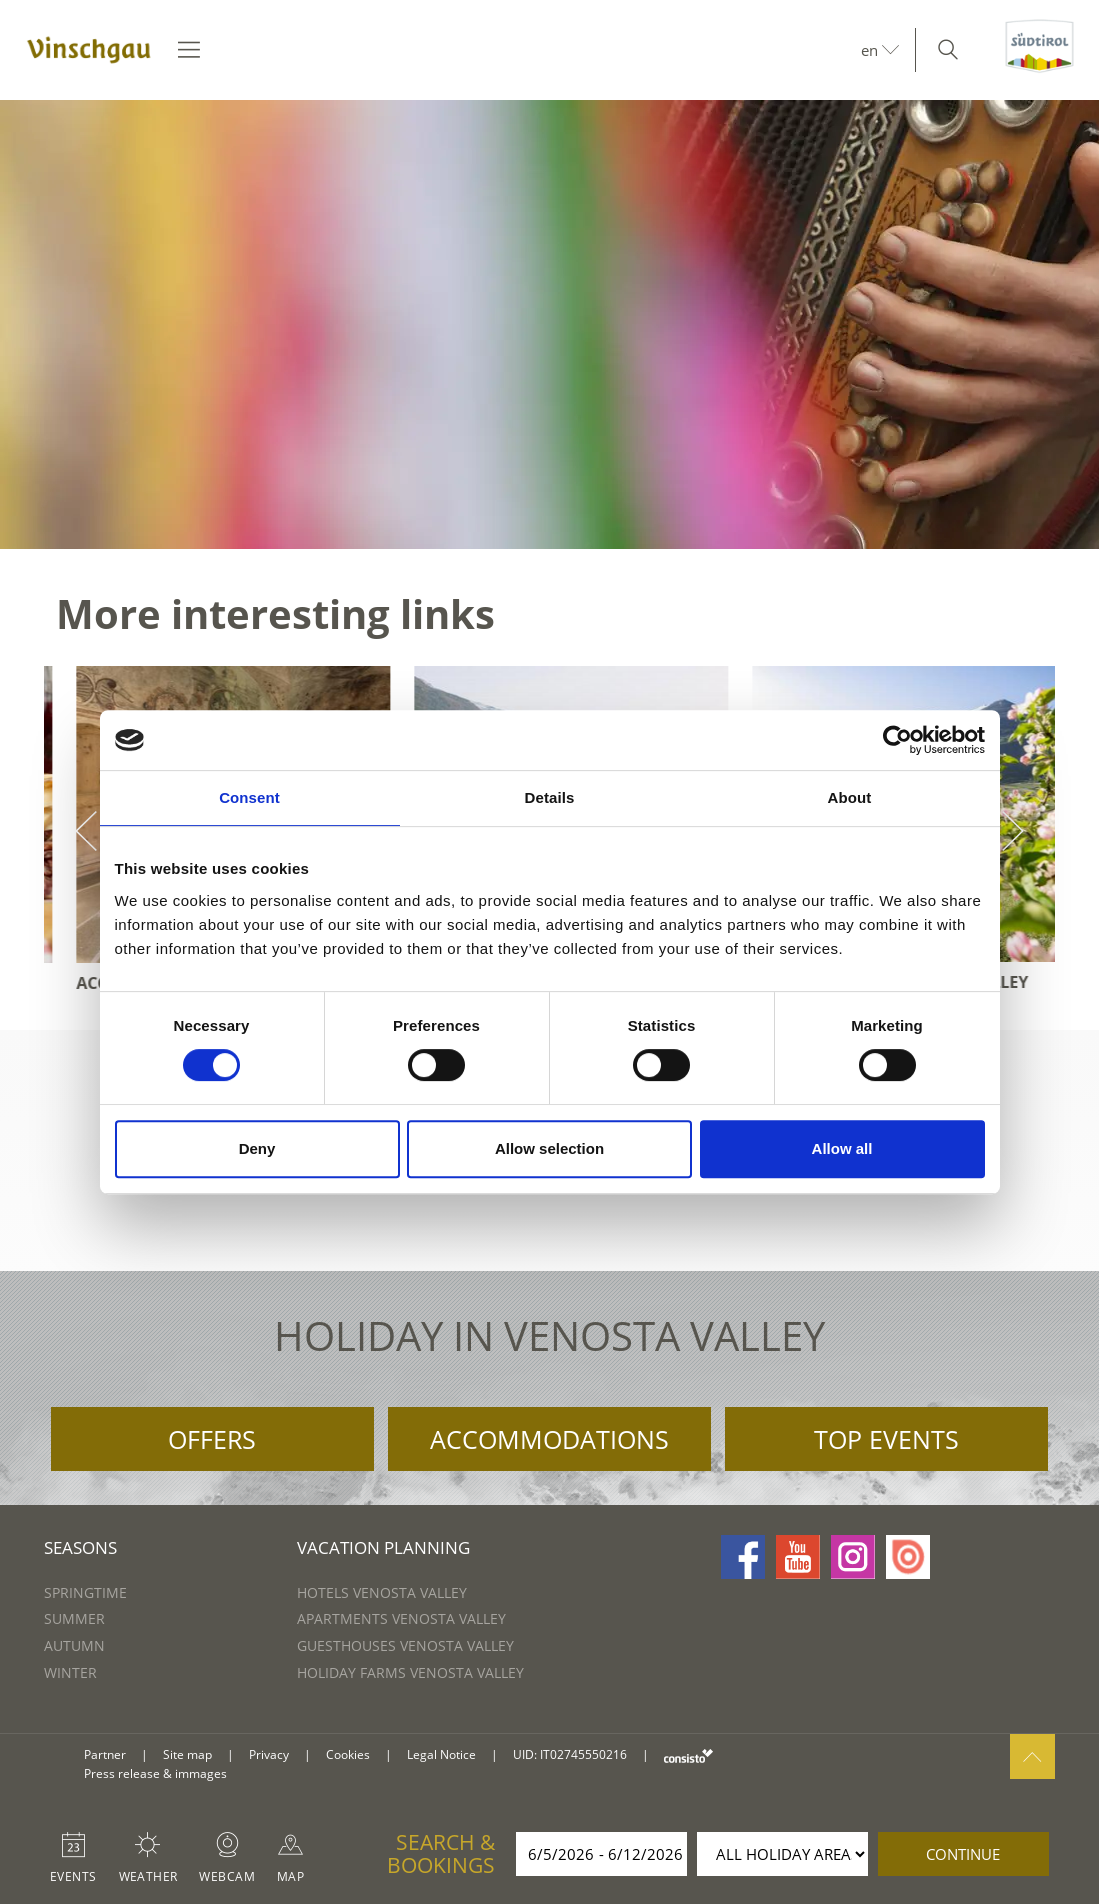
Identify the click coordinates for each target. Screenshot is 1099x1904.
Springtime (85, 1592)
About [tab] (850, 797)
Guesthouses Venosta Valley (405, 1645)
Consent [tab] (249, 797)
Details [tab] (550, 797)
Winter (70, 1672)
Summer (74, 1618)
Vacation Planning (383, 1547)
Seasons (80, 1547)
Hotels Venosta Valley (382, 1592)
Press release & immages (155, 1773)
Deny (257, 1148)
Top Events (886, 1439)
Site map (187, 1754)
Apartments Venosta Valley (401, 1618)
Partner (105, 1754)
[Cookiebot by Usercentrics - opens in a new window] (897, 740)
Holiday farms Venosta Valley (410, 1672)
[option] (549, 324)
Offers (212, 1439)
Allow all (842, 1148)
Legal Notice (441, 1754)
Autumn (74, 1645)
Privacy (269, 1754)
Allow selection (549, 1148)
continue (963, 1854)
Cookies (348, 1754)
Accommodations (549, 1439)
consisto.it (688, 1755)
